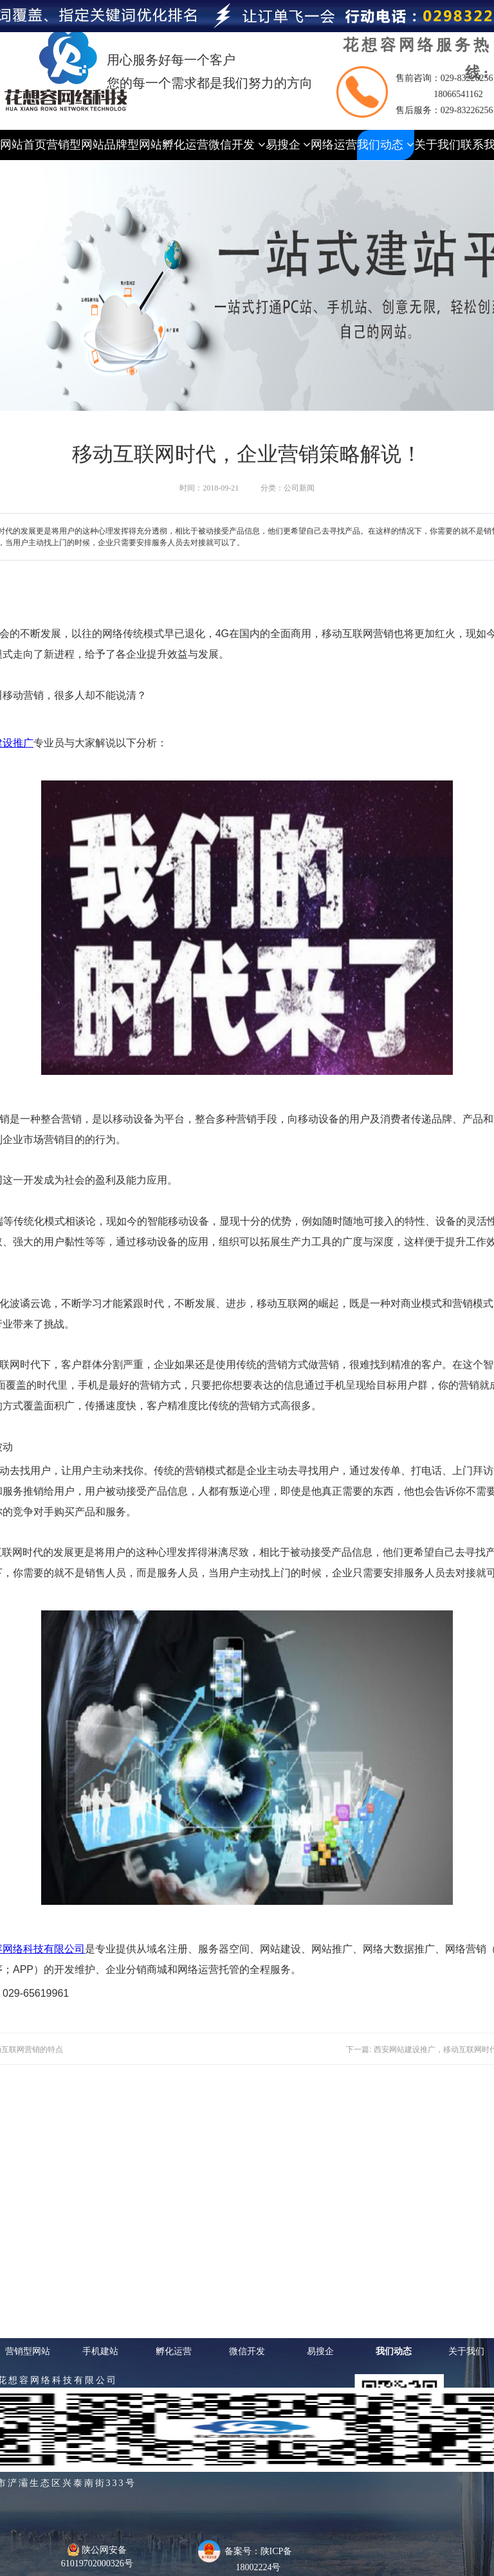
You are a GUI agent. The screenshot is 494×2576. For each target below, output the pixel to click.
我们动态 (385, 144)
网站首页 (23, 144)
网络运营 (334, 144)
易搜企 (288, 144)
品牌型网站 (133, 144)
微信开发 (237, 144)
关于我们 (437, 144)
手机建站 (100, 2351)
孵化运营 (185, 144)
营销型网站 (75, 144)
